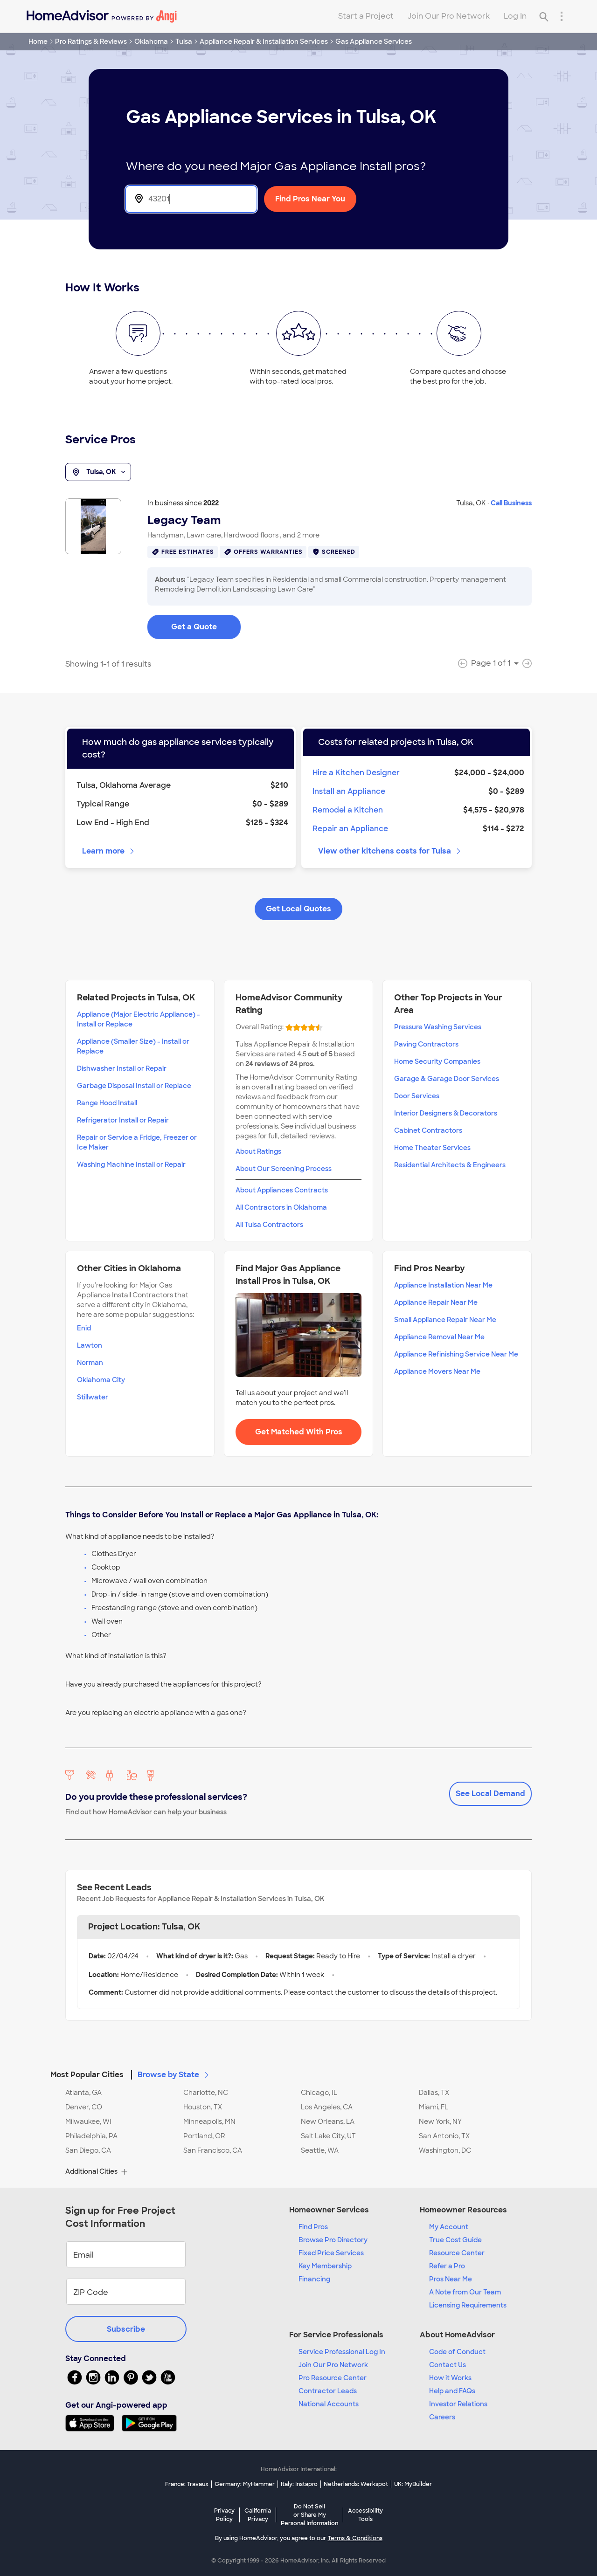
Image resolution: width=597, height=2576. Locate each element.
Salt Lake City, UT (328, 2136)
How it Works (450, 2378)
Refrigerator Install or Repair (123, 1120)
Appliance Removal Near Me (439, 1337)
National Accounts (328, 2404)
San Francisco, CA (212, 2150)
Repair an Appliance (350, 828)
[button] (298, 2069)
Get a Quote (194, 627)
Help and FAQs (452, 2391)
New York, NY (440, 2121)
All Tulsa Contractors (269, 1224)
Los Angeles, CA (327, 2107)
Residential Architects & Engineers (450, 1165)
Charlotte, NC (205, 2092)
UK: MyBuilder (413, 2484)
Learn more (109, 851)
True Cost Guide (455, 2240)
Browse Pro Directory (333, 2240)
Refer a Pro (447, 2266)
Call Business (511, 503)
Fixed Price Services (331, 2253)
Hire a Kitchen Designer (356, 773)
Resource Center (457, 2253)
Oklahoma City (101, 1380)
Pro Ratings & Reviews (91, 41)
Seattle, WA (320, 2150)
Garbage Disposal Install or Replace (134, 1085)
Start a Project (366, 16)
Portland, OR (204, 2136)
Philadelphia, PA (91, 2136)
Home (38, 41)
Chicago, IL (319, 2092)
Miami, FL (433, 2107)
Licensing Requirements (468, 2305)
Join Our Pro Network (449, 16)
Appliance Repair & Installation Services (264, 41)
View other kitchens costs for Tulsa (390, 851)
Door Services (416, 1096)
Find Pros (313, 2227)
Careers (442, 2417)
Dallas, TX (434, 2092)
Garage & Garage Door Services (446, 1078)
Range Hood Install (107, 1103)
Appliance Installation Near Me (443, 1285)
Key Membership (325, 2266)
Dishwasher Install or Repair (122, 1068)
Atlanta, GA (83, 2092)
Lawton (89, 1345)
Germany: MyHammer (245, 2484)
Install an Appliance (348, 791)
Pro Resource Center (332, 2378)
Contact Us (447, 2365)
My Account (448, 2227)
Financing (314, 2279)
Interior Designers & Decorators (445, 1113)
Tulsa (183, 41)
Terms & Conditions (355, 2538)
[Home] (101, 16)
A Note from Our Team (465, 2292)
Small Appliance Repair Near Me (445, 1320)
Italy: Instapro (299, 2484)
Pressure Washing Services (437, 1027)
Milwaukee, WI (88, 2121)
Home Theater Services (432, 1147)
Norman (90, 1362)
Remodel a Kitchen (347, 810)
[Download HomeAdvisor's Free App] (93, 2423)
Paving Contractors (426, 1044)
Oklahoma (151, 41)
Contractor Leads (327, 2391)
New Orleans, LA (327, 2121)
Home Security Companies (437, 1061)
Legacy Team (184, 520)
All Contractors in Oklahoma (281, 1207)
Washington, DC (445, 2150)
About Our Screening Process (284, 1168)
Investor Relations (458, 2404)
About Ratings (258, 1151)
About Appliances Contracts (282, 1190)
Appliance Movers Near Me (437, 1371)
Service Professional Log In (341, 2352)
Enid (84, 1328)
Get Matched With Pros (298, 1432)
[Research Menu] (561, 16)
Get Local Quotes (298, 909)
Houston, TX (202, 2107)
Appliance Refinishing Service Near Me (456, 1354)
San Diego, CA (88, 2150)
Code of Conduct (457, 2352)
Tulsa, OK (98, 472)
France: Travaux (186, 2484)
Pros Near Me (450, 2279)
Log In (515, 16)
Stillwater (92, 1397)
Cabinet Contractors (428, 1130)
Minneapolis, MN (209, 2121)
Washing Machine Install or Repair (131, 1164)
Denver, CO (83, 2107)
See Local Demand (490, 1793)
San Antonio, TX (444, 2136)
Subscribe (126, 2329)
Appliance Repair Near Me (436, 1302)
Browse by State (174, 2075)
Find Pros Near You (310, 199)
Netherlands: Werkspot (356, 2484)
